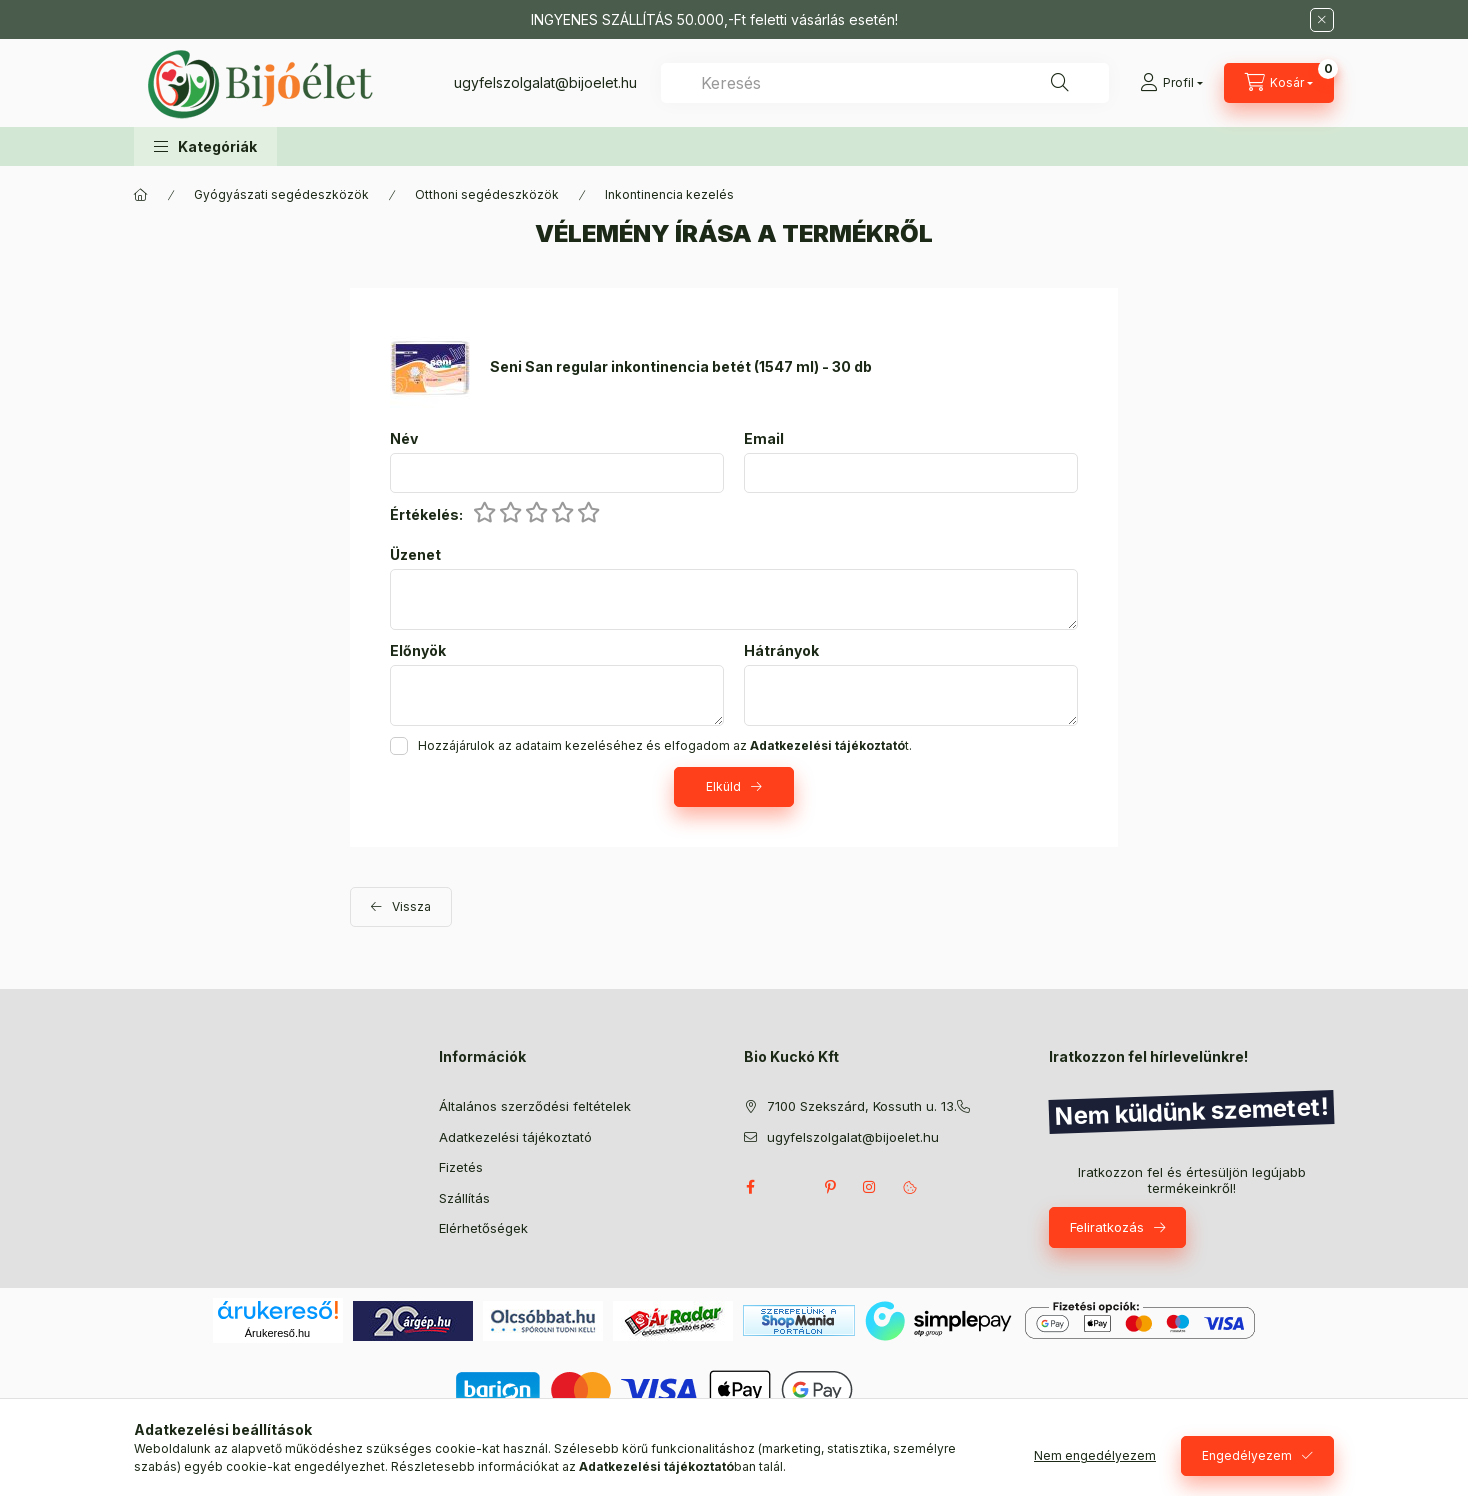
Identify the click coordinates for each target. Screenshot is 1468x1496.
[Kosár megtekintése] (1279, 83)
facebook (750, 1187)
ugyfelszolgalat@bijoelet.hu (545, 82)
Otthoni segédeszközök (487, 194)
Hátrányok (781, 651)
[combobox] (885, 83)
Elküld (723, 786)
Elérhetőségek (483, 1228)
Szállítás (464, 1198)
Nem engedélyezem (1095, 1455)
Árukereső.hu (277, 1333)
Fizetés (461, 1167)
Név (404, 439)
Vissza (411, 906)
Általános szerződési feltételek (535, 1106)
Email (764, 439)
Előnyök (418, 651)
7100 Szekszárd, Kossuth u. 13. (862, 1106)
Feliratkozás (1107, 1227)
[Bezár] (1322, 20)
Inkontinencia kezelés (669, 194)
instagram (870, 1187)
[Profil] (1171, 83)
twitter (790, 1187)
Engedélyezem (1247, 1455)
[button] (205, 146)
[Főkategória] (141, 195)
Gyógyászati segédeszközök (281, 194)
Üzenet (415, 555)
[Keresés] (1060, 83)
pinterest (830, 1187)
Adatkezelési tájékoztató (515, 1137)
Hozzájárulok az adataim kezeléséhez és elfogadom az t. (665, 745)
